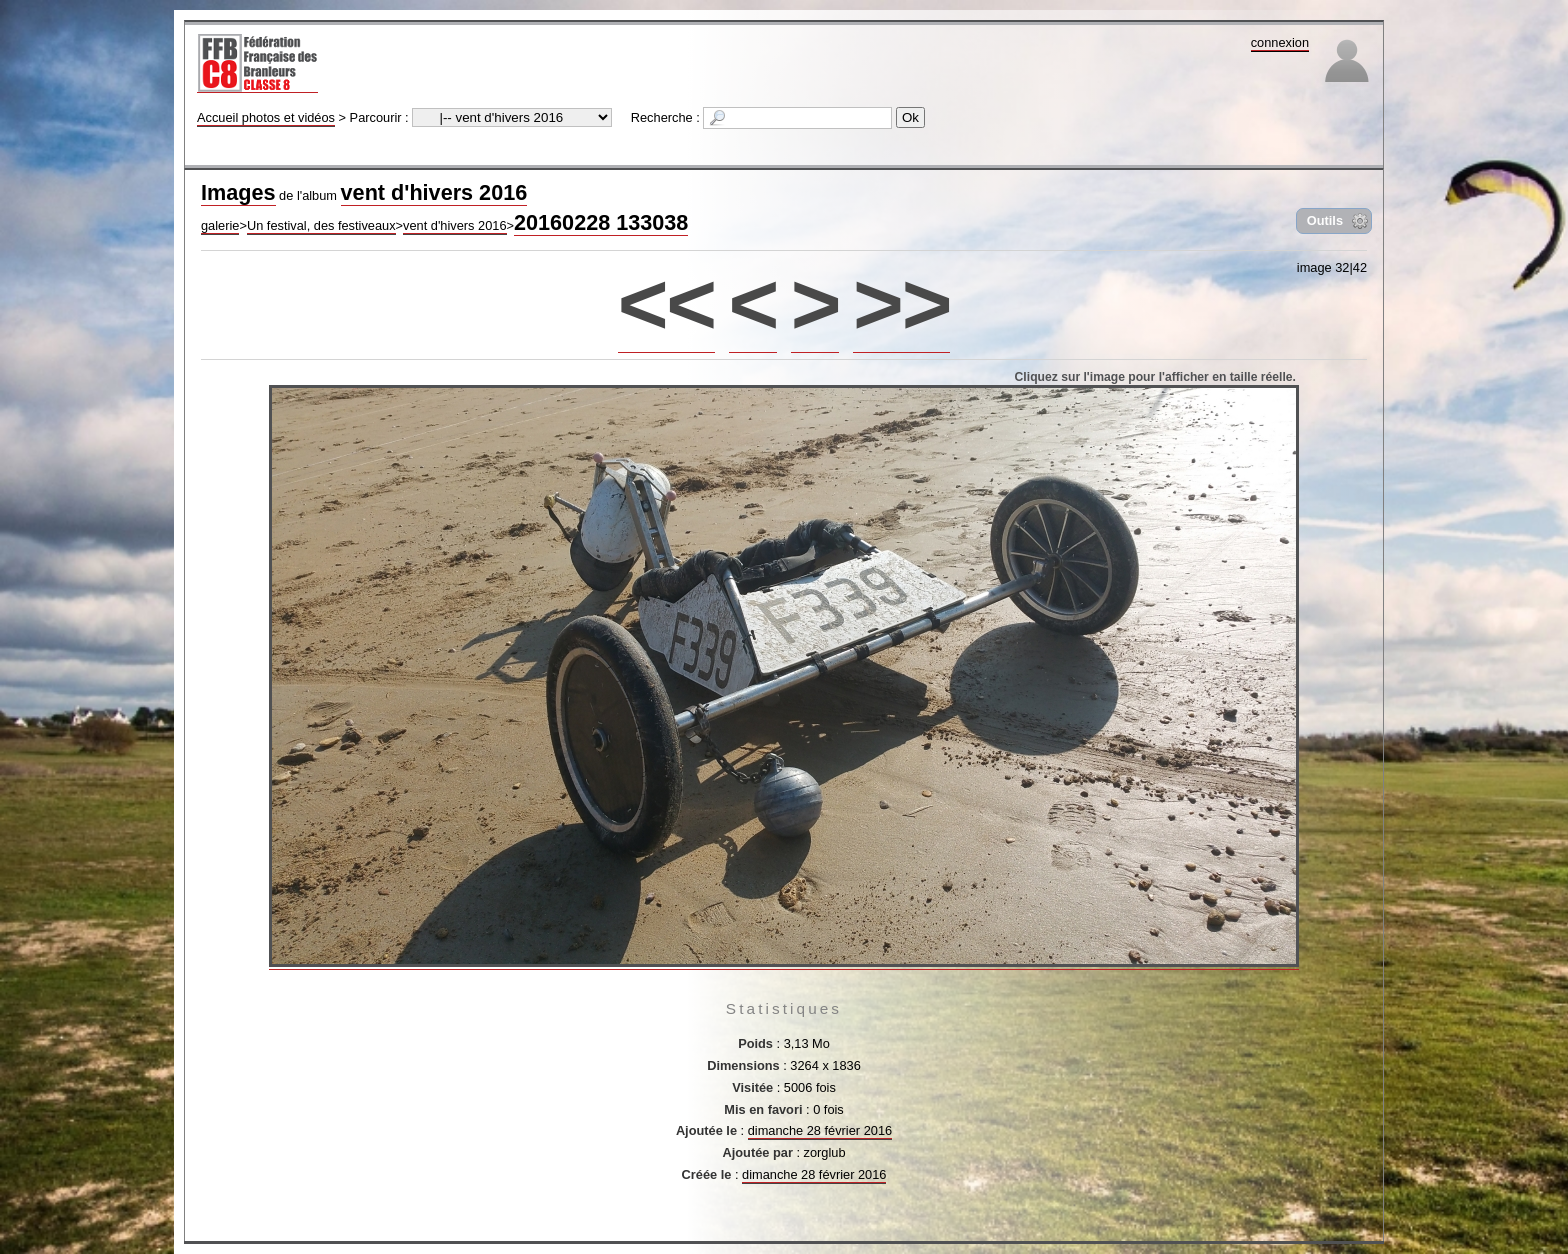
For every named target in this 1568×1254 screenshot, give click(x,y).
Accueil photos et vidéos (266, 117)
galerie (220, 225)
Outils (1325, 220)
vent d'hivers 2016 (434, 192)
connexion (1280, 42)
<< (666, 303)
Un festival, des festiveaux (321, 225)
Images (238, 192)
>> (901, 303)
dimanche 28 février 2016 (820, 1130)
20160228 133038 (601, 222)
